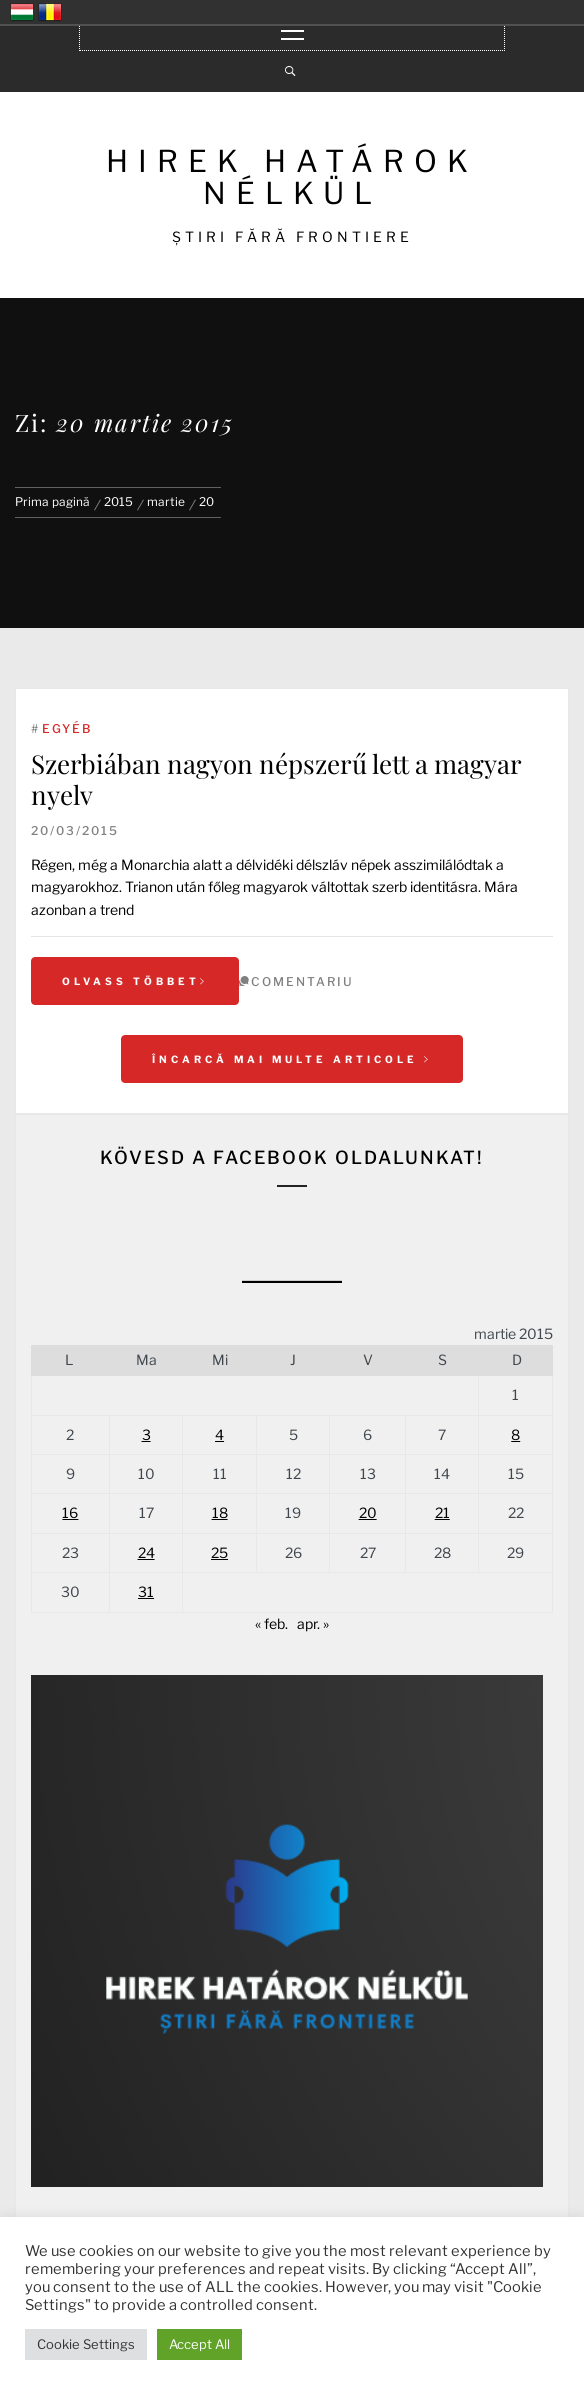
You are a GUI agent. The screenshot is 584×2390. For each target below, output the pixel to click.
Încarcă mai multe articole (292, 1059)
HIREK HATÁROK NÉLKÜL (292, 177)
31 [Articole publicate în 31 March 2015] (146, 1591)
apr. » (313, 1623)
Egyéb (67, 728)
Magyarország (22, 12)
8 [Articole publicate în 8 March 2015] (515, 1434)
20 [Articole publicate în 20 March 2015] (368, 1512)
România (50, 12)
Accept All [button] (199, 2344)
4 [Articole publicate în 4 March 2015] (219, 1434)
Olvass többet (135, 981)
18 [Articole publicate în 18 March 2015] (220, 1512)
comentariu (302, 981)
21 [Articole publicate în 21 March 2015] (442, 1512)
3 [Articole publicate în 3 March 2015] (146, 1434)
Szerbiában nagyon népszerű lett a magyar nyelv (276, 779)
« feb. (271, 1623)
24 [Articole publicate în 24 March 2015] (146, 1552)
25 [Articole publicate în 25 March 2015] (219, 1552)
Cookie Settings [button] (86, 2344)
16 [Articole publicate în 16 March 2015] (70, 1512)
